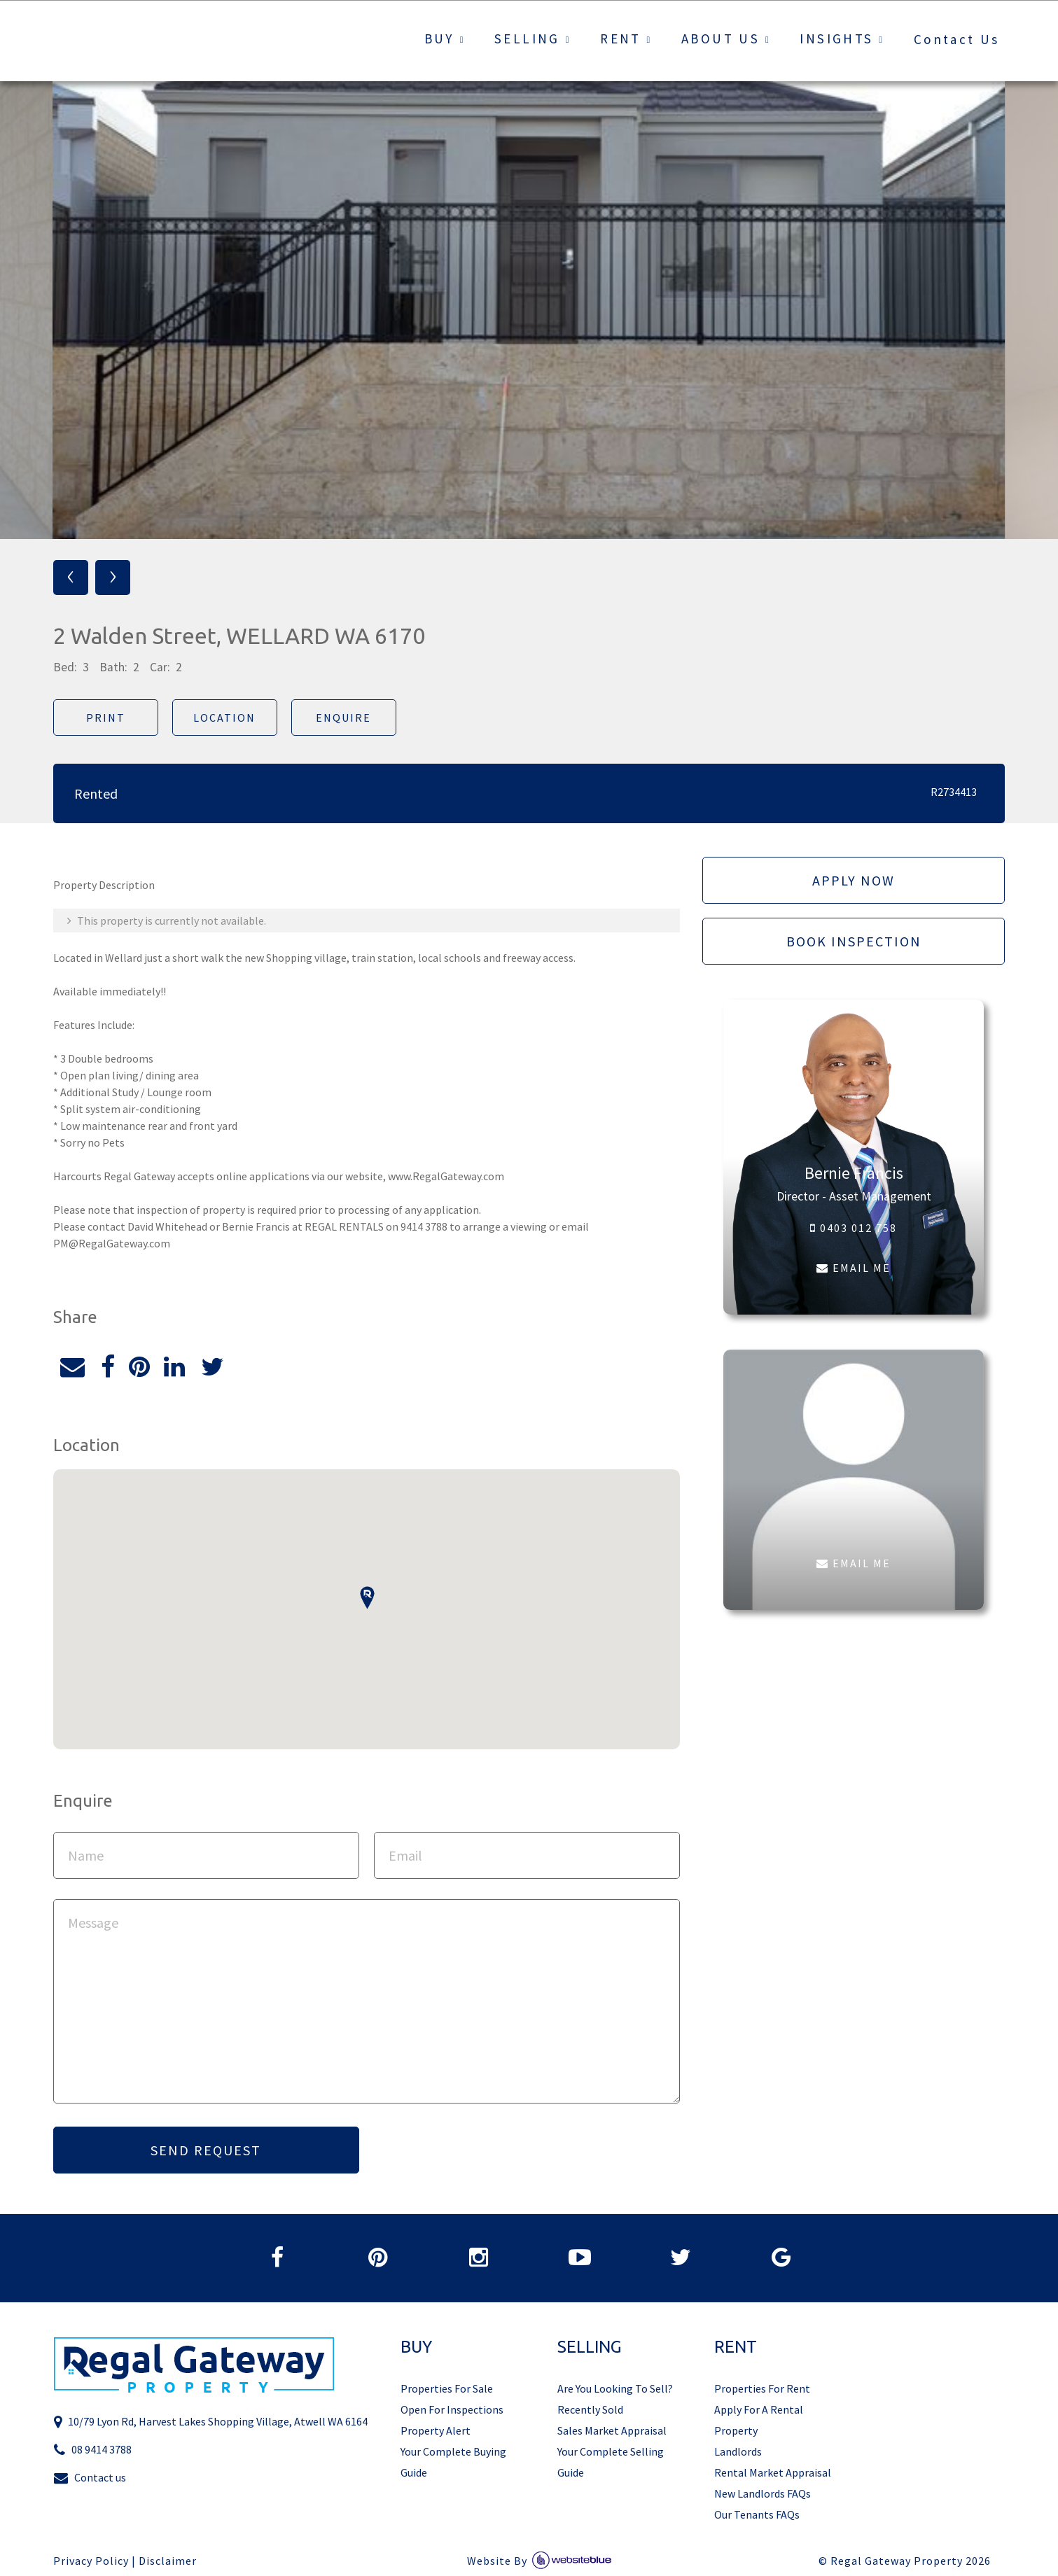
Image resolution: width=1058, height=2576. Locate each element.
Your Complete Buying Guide (453, 2461)
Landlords (738, 2451)
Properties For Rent (762, 2388)
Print (105, 717)
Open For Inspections (452, 2409)
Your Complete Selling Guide (610, 2461)
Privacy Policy (91, 2561)
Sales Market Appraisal (612, 2430)
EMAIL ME (853, 1268)
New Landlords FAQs (762, 2493)
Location (224, 717)
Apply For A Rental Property (758, 2419)
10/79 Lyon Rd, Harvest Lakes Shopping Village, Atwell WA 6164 (210, 2421)
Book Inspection (853, 941)
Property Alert (436, 2430)
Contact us (89, 2477)
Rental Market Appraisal (772, 2472)
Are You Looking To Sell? (615, 2388)
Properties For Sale (447, 2388)
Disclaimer (168, 2561)
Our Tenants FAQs (757, 2514)
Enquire (343, 717)
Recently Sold (590, 2409)
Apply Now (853, 880)
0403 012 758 (853, 1228)
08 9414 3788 (92, 2449)
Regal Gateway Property (910, 2561)
